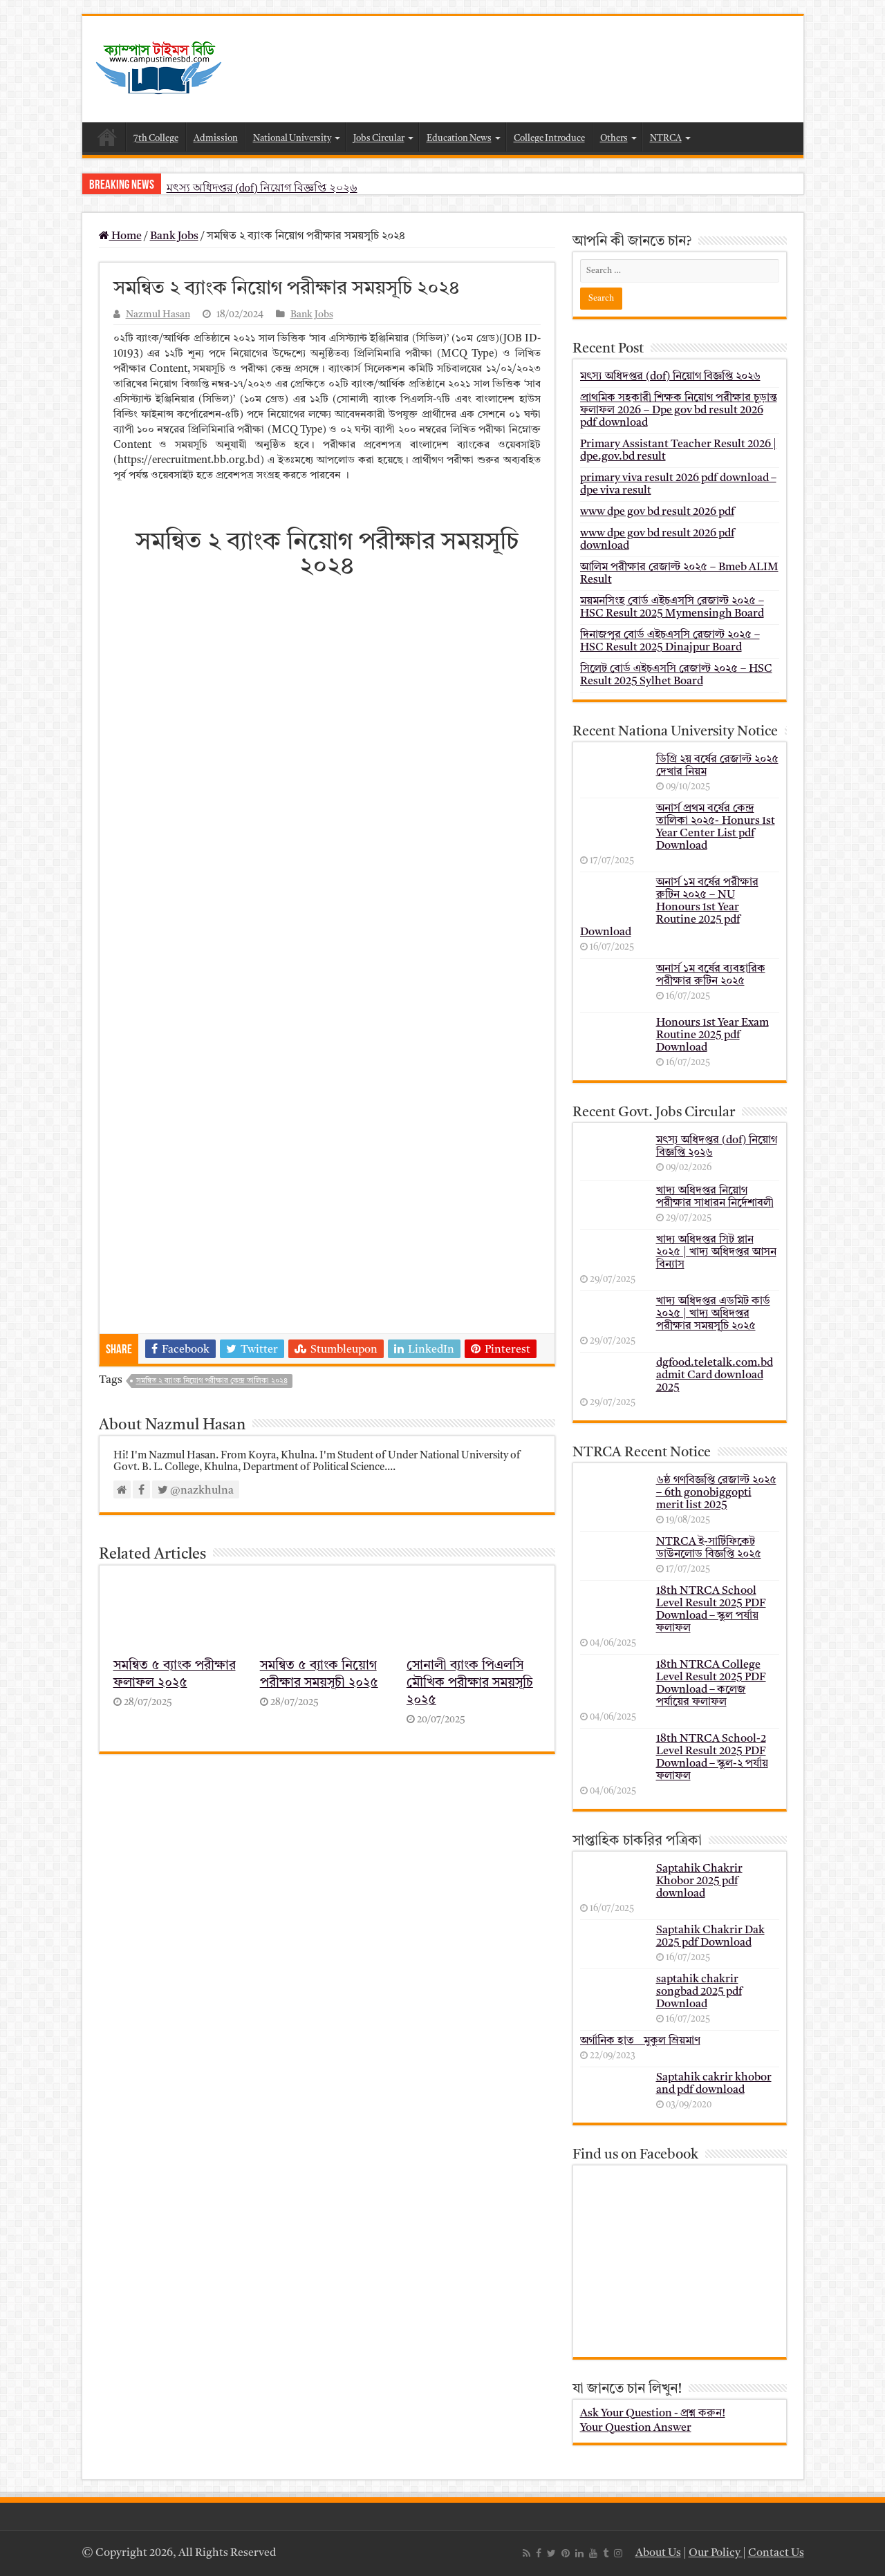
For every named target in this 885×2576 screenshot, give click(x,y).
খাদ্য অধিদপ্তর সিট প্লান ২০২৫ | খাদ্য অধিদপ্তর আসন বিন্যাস (716, 1252)
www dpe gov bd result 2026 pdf (657, 512)
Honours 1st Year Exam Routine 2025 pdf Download (712, 1035)
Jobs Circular (378, 138)
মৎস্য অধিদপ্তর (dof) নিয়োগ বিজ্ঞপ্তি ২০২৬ (262, 188)
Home (107, 136)
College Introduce (549, 138)
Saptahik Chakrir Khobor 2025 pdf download (699, 1881)
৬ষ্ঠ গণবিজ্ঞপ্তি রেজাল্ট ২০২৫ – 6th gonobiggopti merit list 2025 (716, 1493)
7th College (155, 138)
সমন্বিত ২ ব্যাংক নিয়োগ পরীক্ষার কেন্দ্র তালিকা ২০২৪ (212, 1381)
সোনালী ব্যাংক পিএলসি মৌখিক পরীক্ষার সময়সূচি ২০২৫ (470, 1683)
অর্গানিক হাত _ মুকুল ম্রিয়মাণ (640, 2041)
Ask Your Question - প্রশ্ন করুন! (652, 2413)
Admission (216, 138)
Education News (459, 138)
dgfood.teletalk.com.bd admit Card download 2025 (714, 1375)
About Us (658, 2553)
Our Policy (716, 2553)
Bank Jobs (174, 236)
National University (292, 138)
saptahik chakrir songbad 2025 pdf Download (699, 1992)
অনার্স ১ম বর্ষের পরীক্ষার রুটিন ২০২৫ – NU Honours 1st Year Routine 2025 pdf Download (669, 907)
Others (614, 138)
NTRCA (666, 138)
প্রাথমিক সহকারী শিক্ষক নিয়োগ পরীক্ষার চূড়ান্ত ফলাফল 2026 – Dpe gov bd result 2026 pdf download (678, 411)
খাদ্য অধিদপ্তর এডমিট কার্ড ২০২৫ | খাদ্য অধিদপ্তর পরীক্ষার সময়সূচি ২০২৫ (713, 1314)
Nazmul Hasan (158, 314)
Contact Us (776, 2553)
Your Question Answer (635, 2428)
